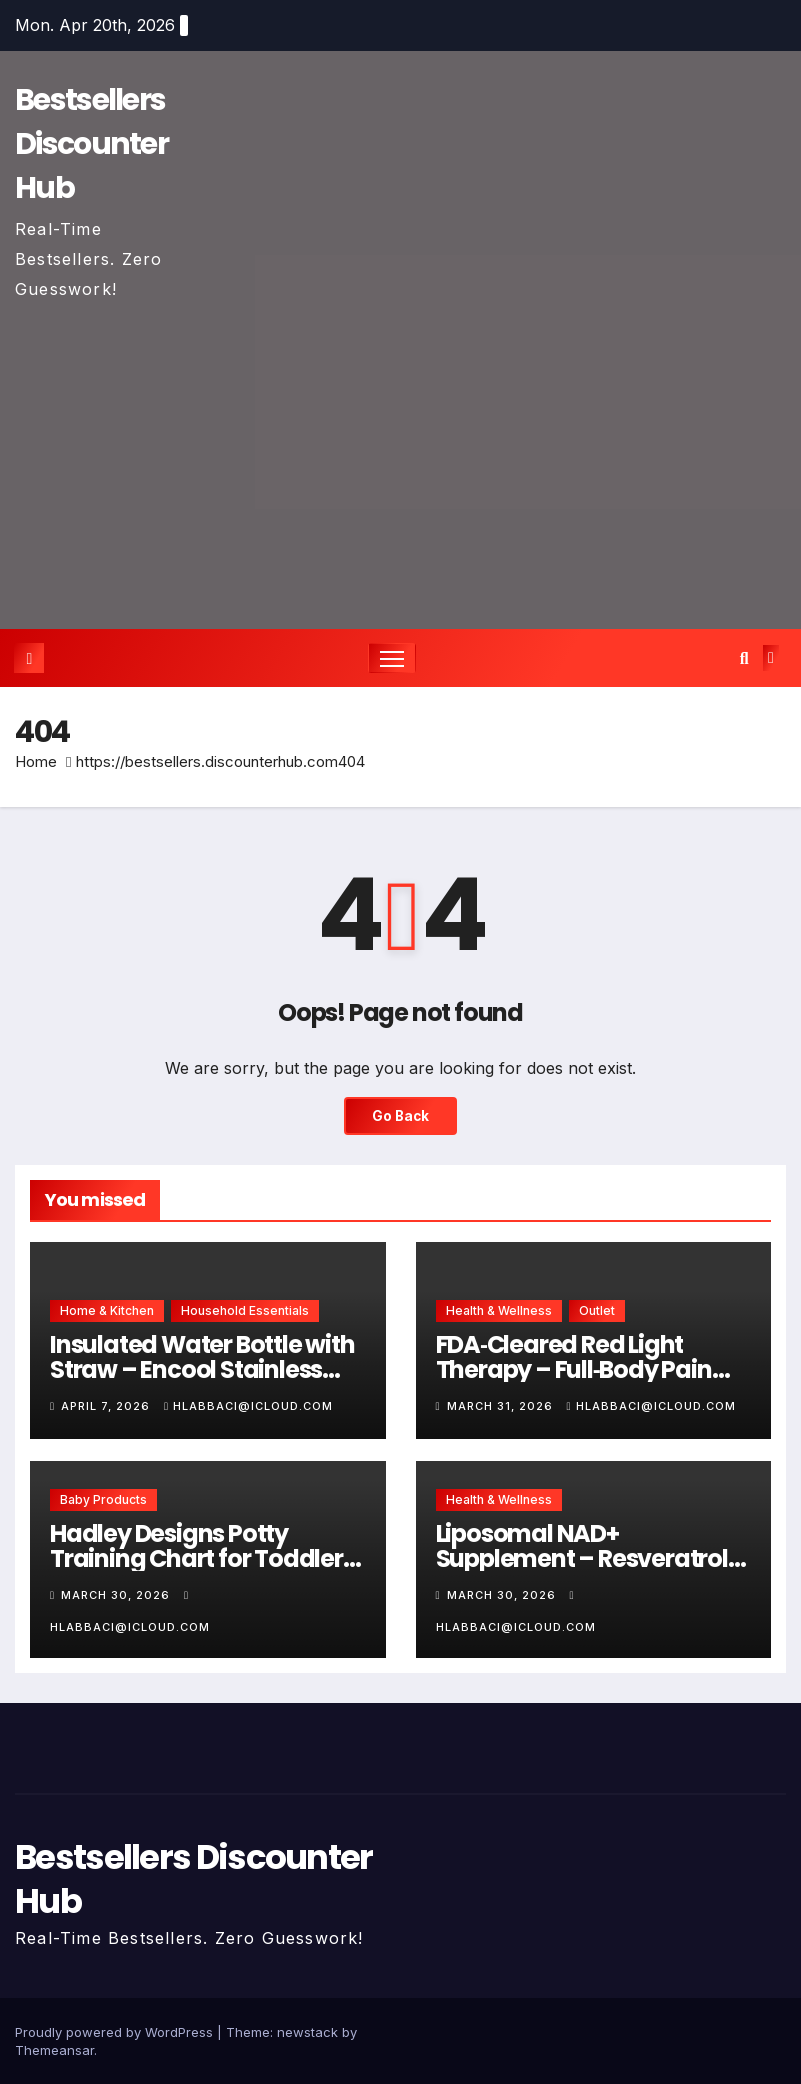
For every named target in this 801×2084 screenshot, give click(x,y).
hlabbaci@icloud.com (248, 1407)
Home (36, 762)
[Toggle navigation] (392, 658)
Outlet (597, 1311)
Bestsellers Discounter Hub (91, 144)
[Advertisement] (400, 454)
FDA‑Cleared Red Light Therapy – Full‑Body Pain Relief (574, 1370)
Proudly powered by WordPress (116, 2032)
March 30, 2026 (117, 1595)
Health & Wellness (499, 1311)
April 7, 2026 (107, 1407)
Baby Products (103, 1499)
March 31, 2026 (502, 1407)
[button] (744, 658)
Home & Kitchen (107, 1311)
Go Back (401, 1116)
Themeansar (54, 2050)
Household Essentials (245, 1311)
